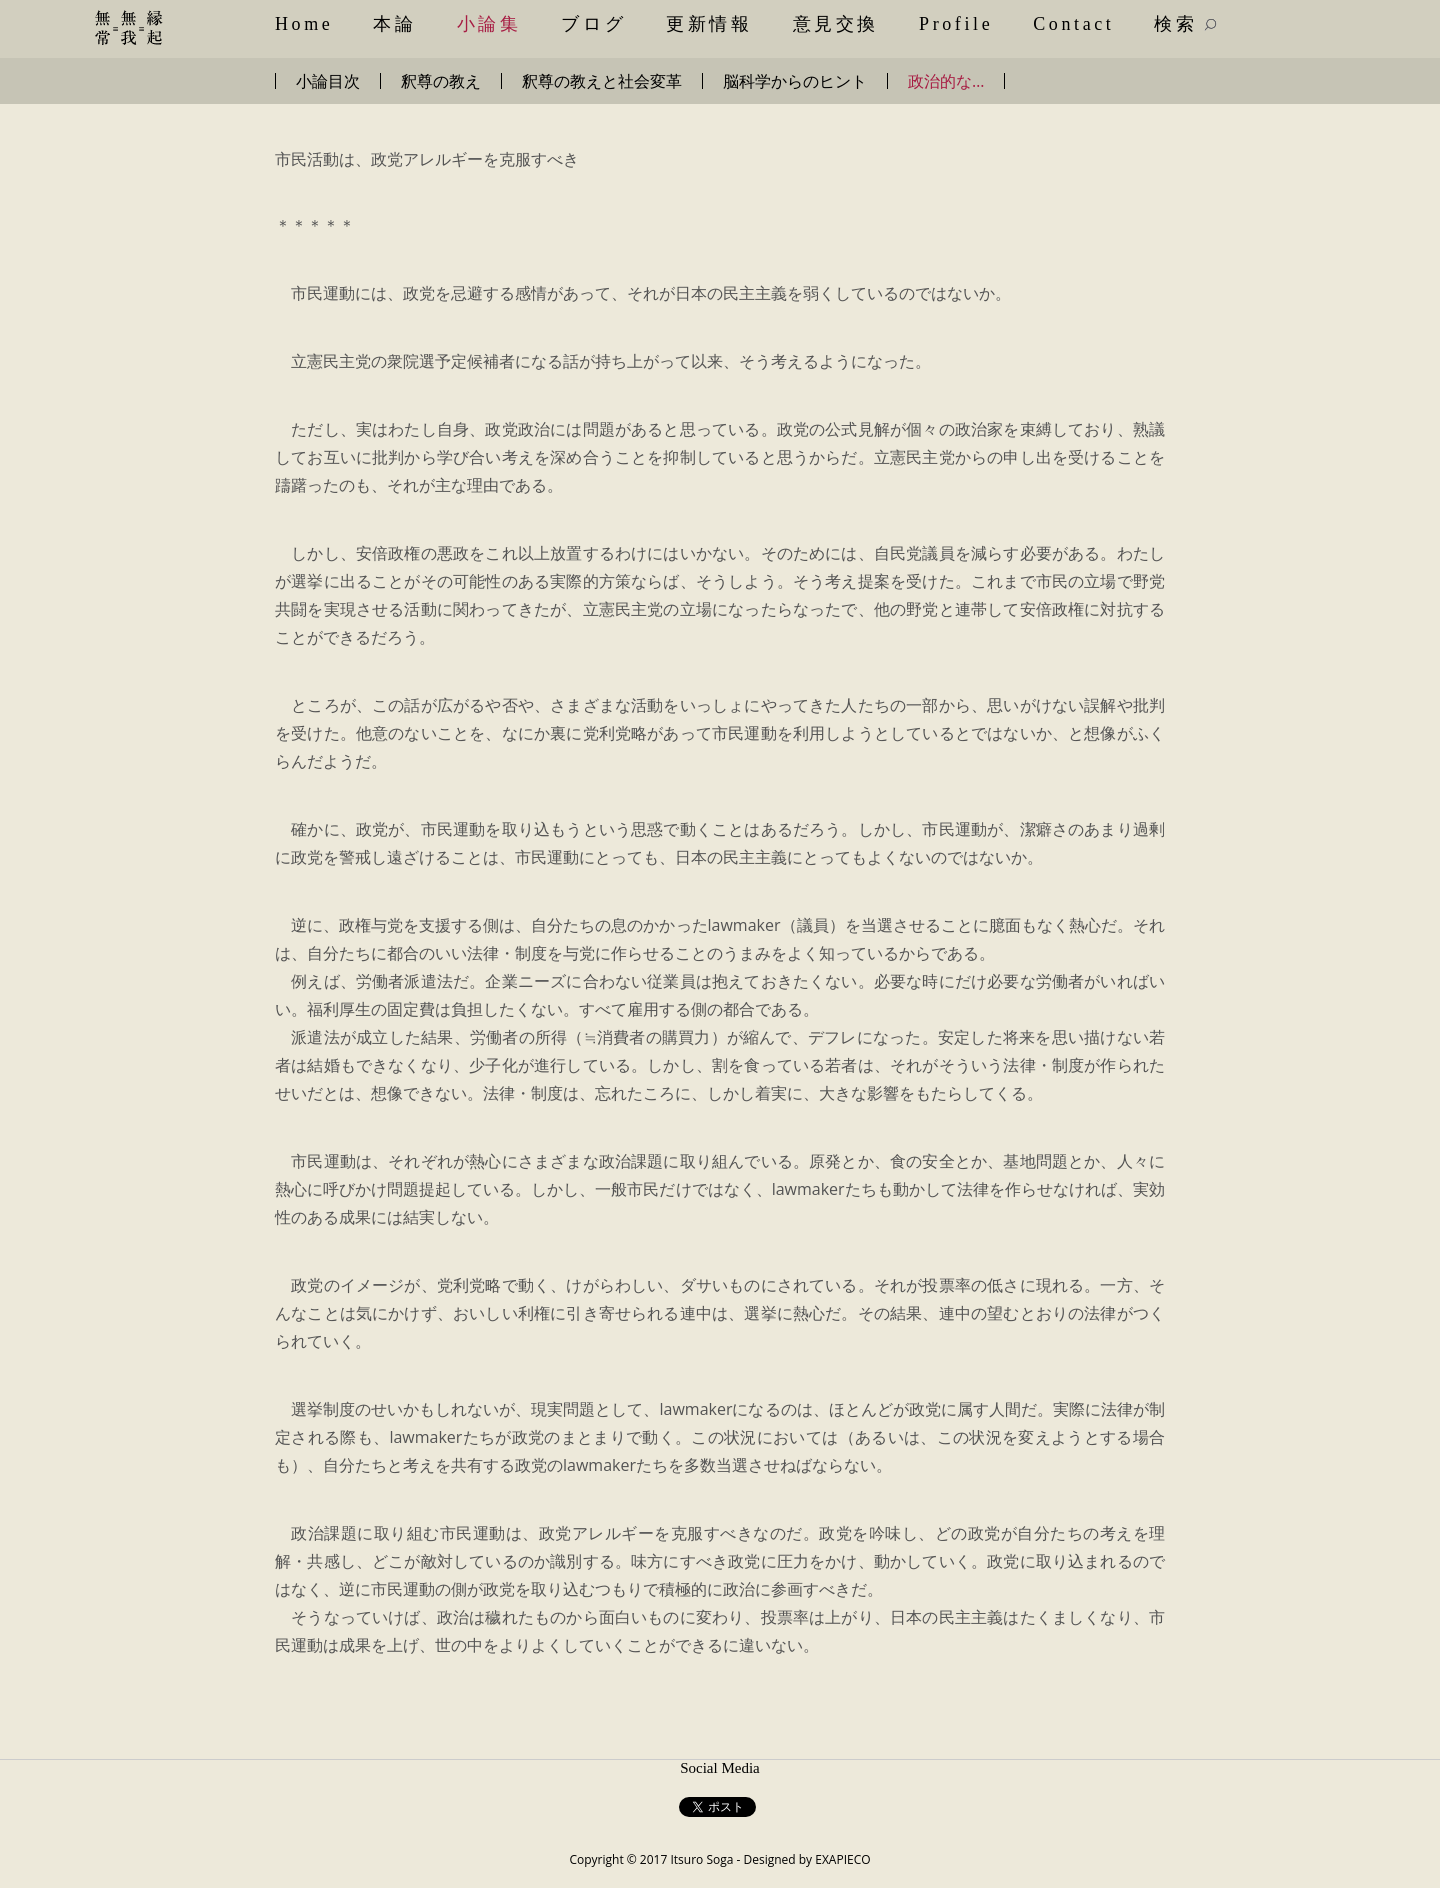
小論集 (489, 24)
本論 (394, 24)
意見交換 (836, 24)
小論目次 (328, 81)
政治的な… (946, 81)
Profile (956, 24)
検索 (1185, 24)
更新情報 (709, 24)
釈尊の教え (441, 81)
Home (304, 24)
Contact (1073, 24)
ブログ (593, 24)
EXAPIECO (842, 1859)
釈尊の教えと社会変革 (602, 81)
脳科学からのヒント (795, 81)
